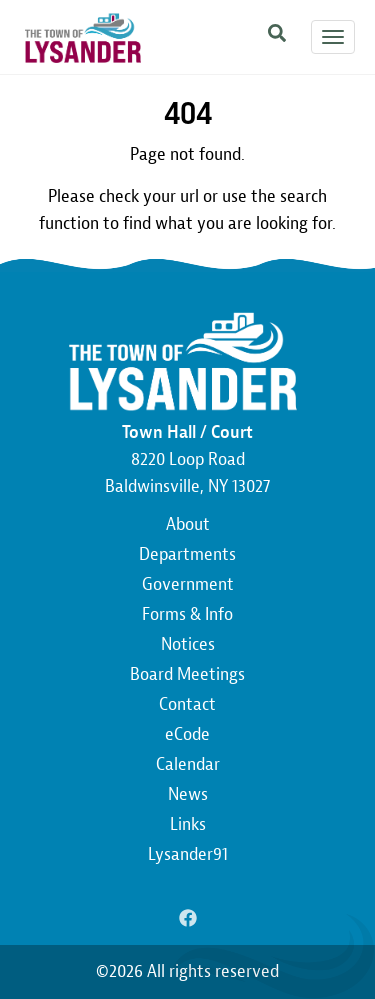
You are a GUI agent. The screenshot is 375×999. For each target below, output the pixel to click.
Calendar (188, 764)
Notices (188, 644)
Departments (187, 554)
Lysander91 (188, 854)
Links (188, 824)
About (188, 524)
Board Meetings (187, 674)
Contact (187, 704)
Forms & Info (187, 614)
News (188, 794)
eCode (187, 734)
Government (188, 584)
